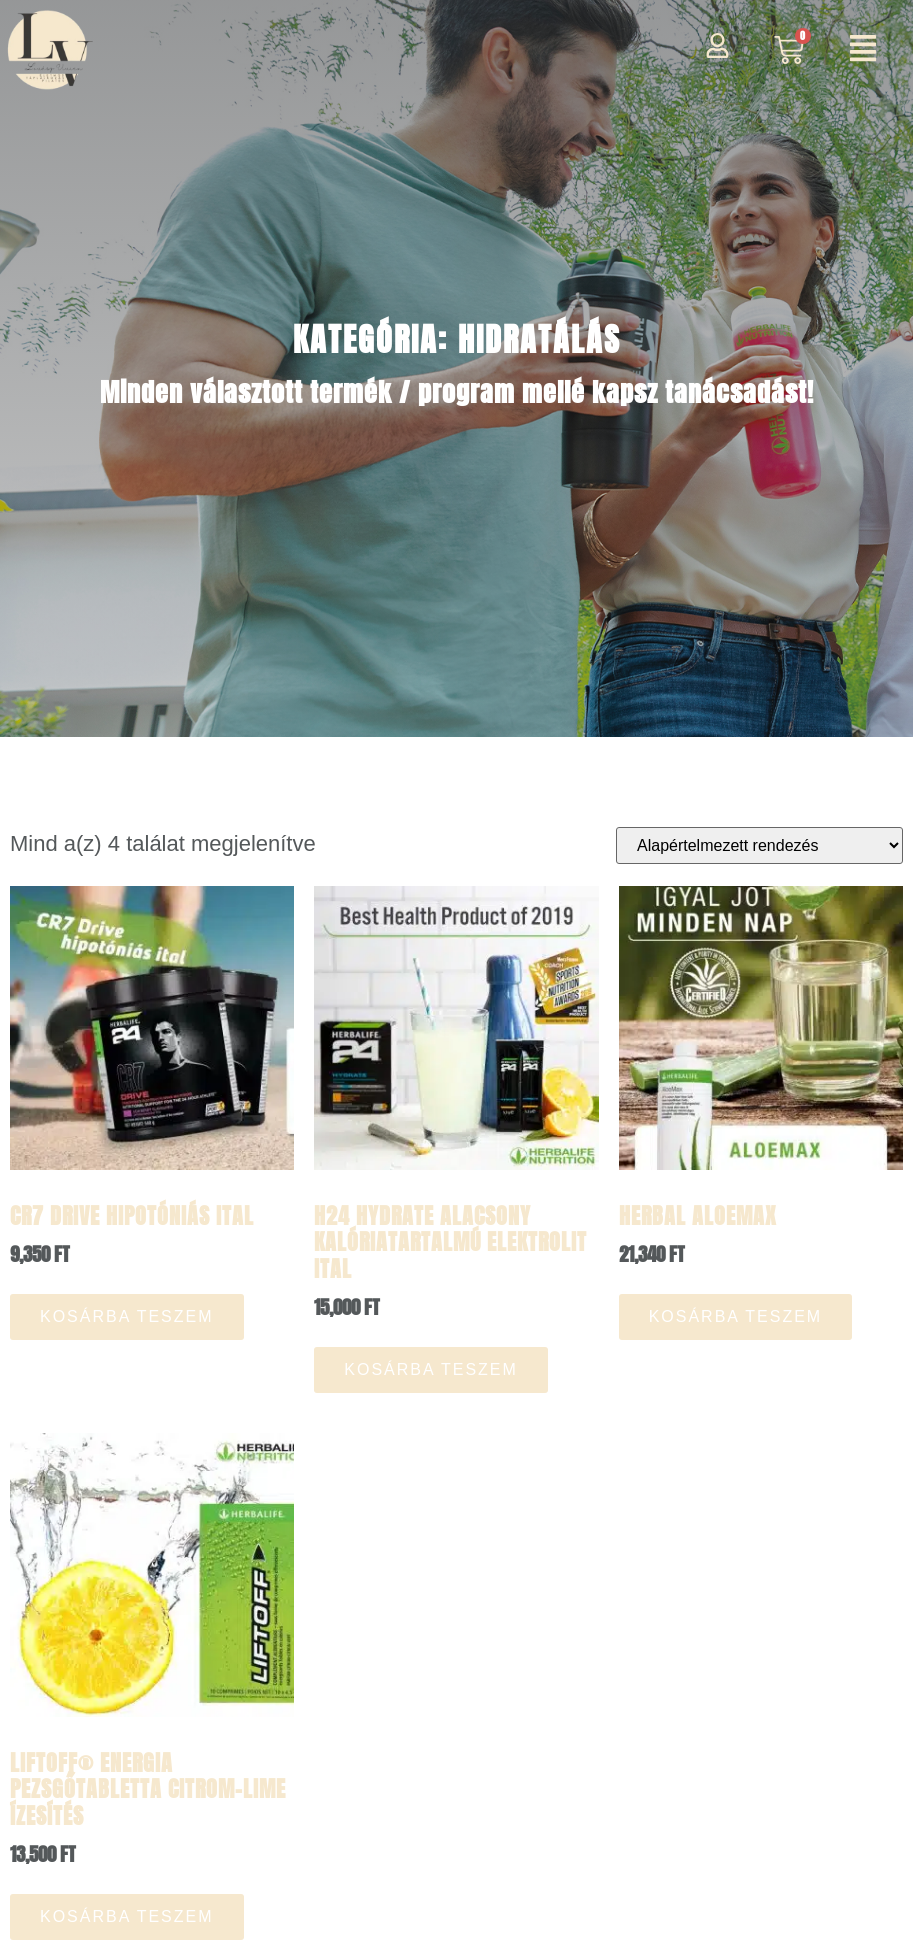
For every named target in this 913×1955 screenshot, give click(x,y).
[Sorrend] (759, 845)
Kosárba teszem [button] (127, 1316)
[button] (863, 50)
